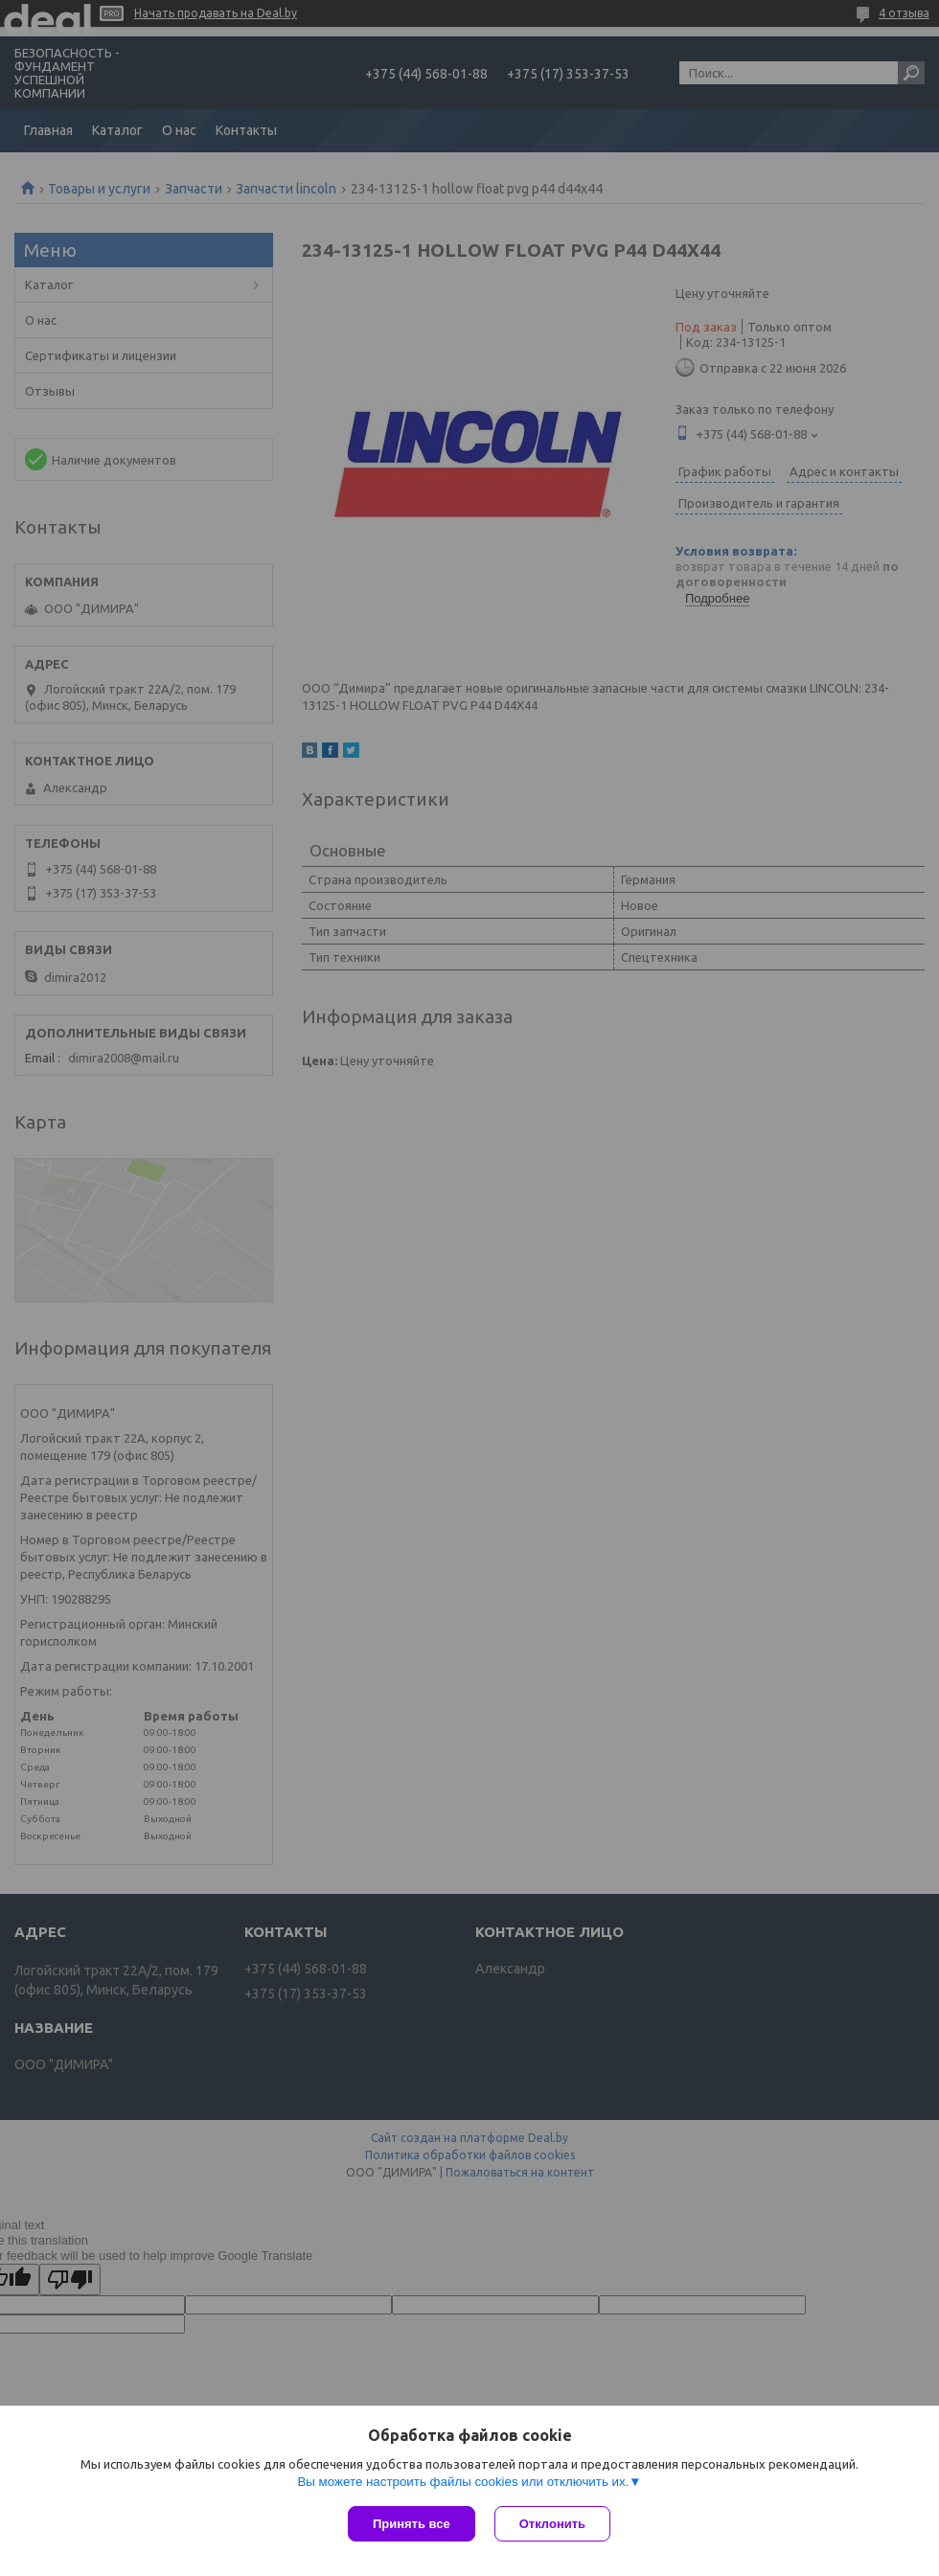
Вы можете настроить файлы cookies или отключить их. (463, 2481)
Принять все (411, 2524)
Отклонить (552, 2524)
